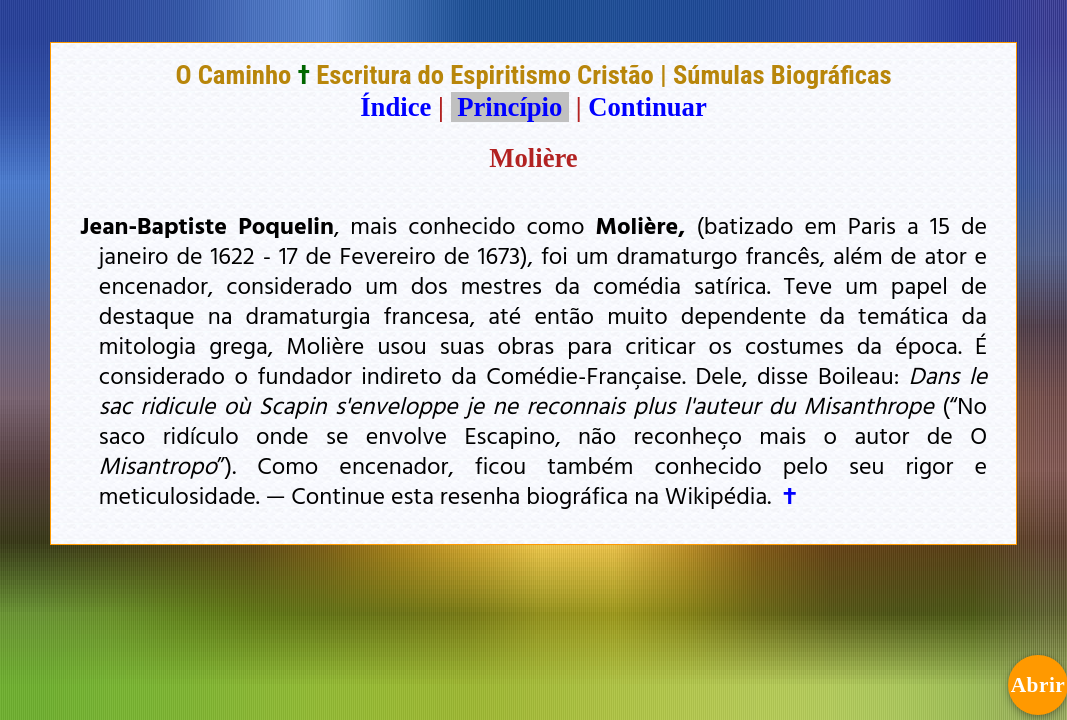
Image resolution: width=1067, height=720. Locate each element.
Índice (395, 107)
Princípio (510, 107)
